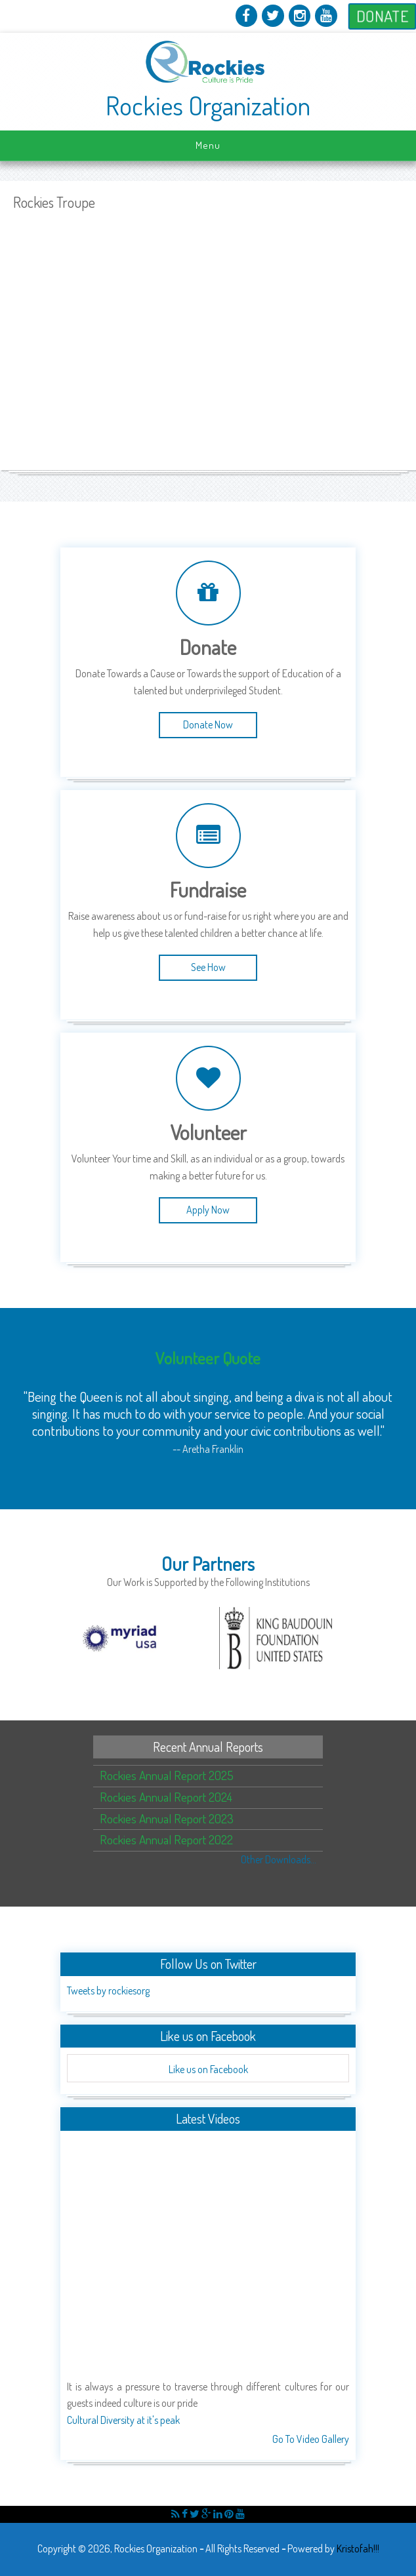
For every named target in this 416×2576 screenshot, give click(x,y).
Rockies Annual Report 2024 (166, 1797)
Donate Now (208, 724)
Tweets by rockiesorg (108, 1990)
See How (208, 967)
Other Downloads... (278, 1859)
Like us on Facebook (208, 2069)
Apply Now (208, 1209)
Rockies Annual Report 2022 (166, 1839)
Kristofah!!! (358, 2548)
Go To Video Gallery (310, 2439)
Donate (382, 16)
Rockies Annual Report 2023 (167, 1818)
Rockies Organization (208, 105)
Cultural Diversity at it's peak (123, 2420)
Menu (208, 145)
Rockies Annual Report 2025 (167, 1775)
